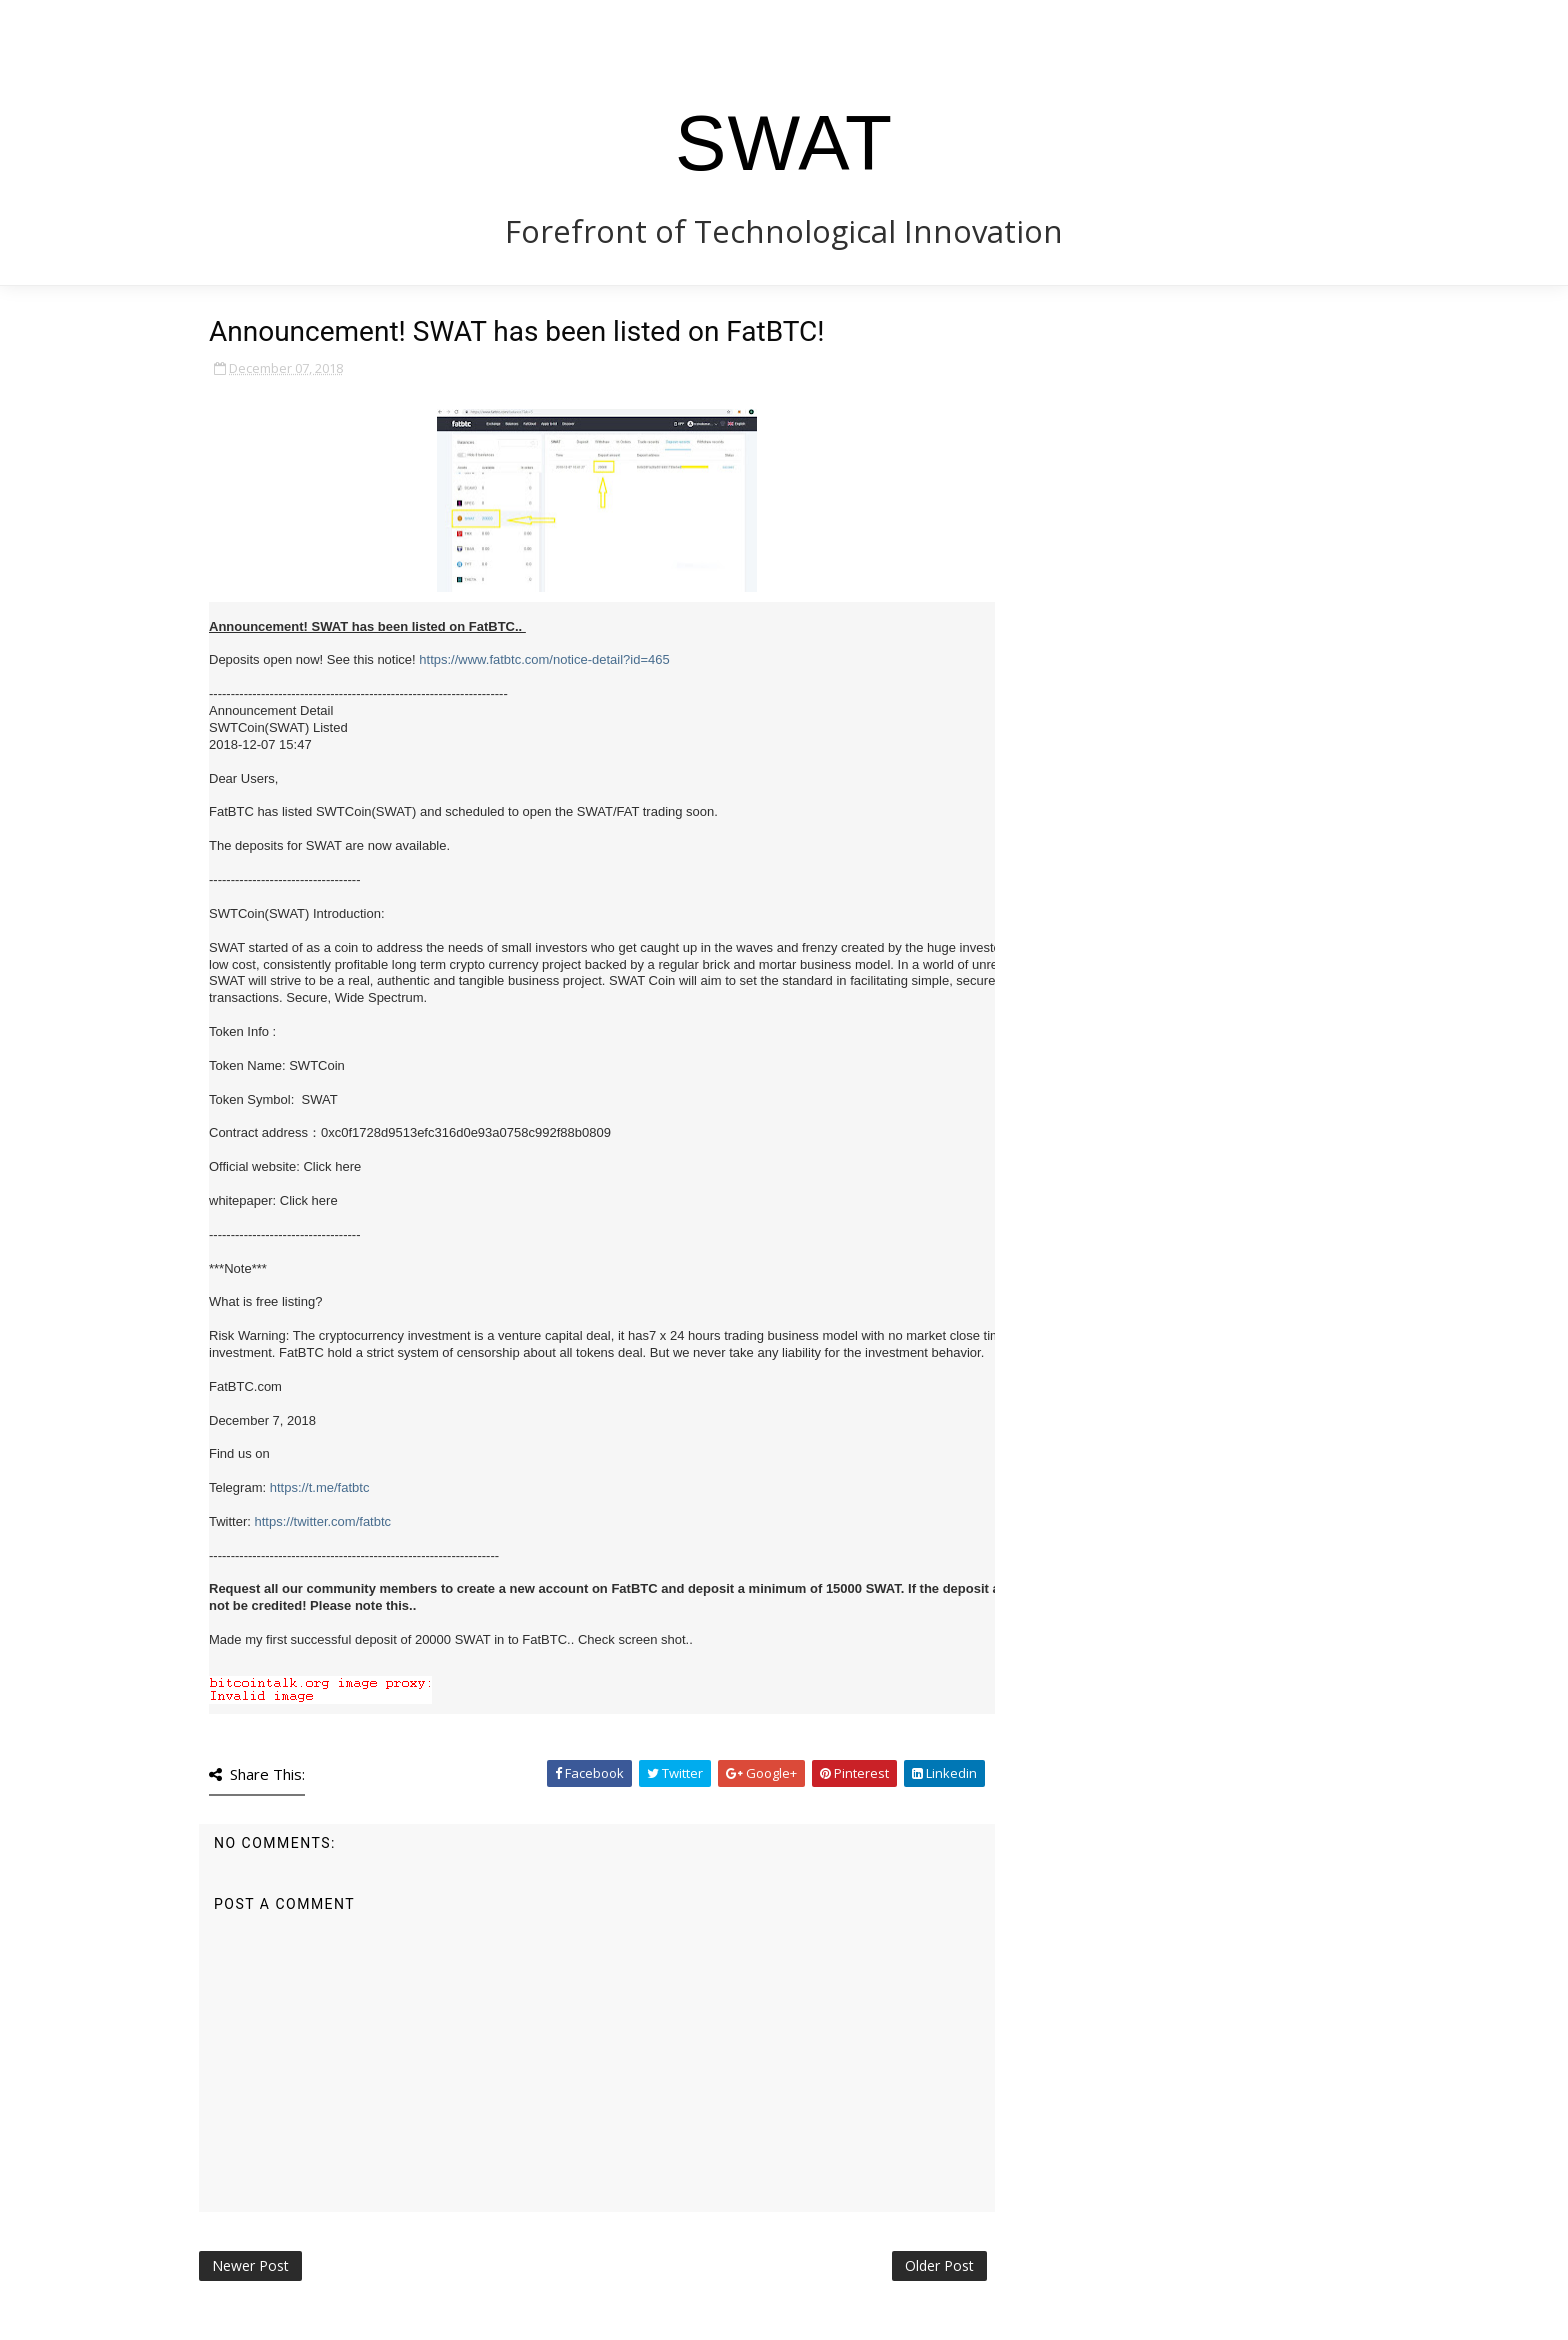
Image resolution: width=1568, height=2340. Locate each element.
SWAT (784, 143)
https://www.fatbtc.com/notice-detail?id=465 (544, 659)
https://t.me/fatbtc (320, 1487)
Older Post (939, 2265)
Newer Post (250, 2265)
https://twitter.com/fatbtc (323, 1521)
